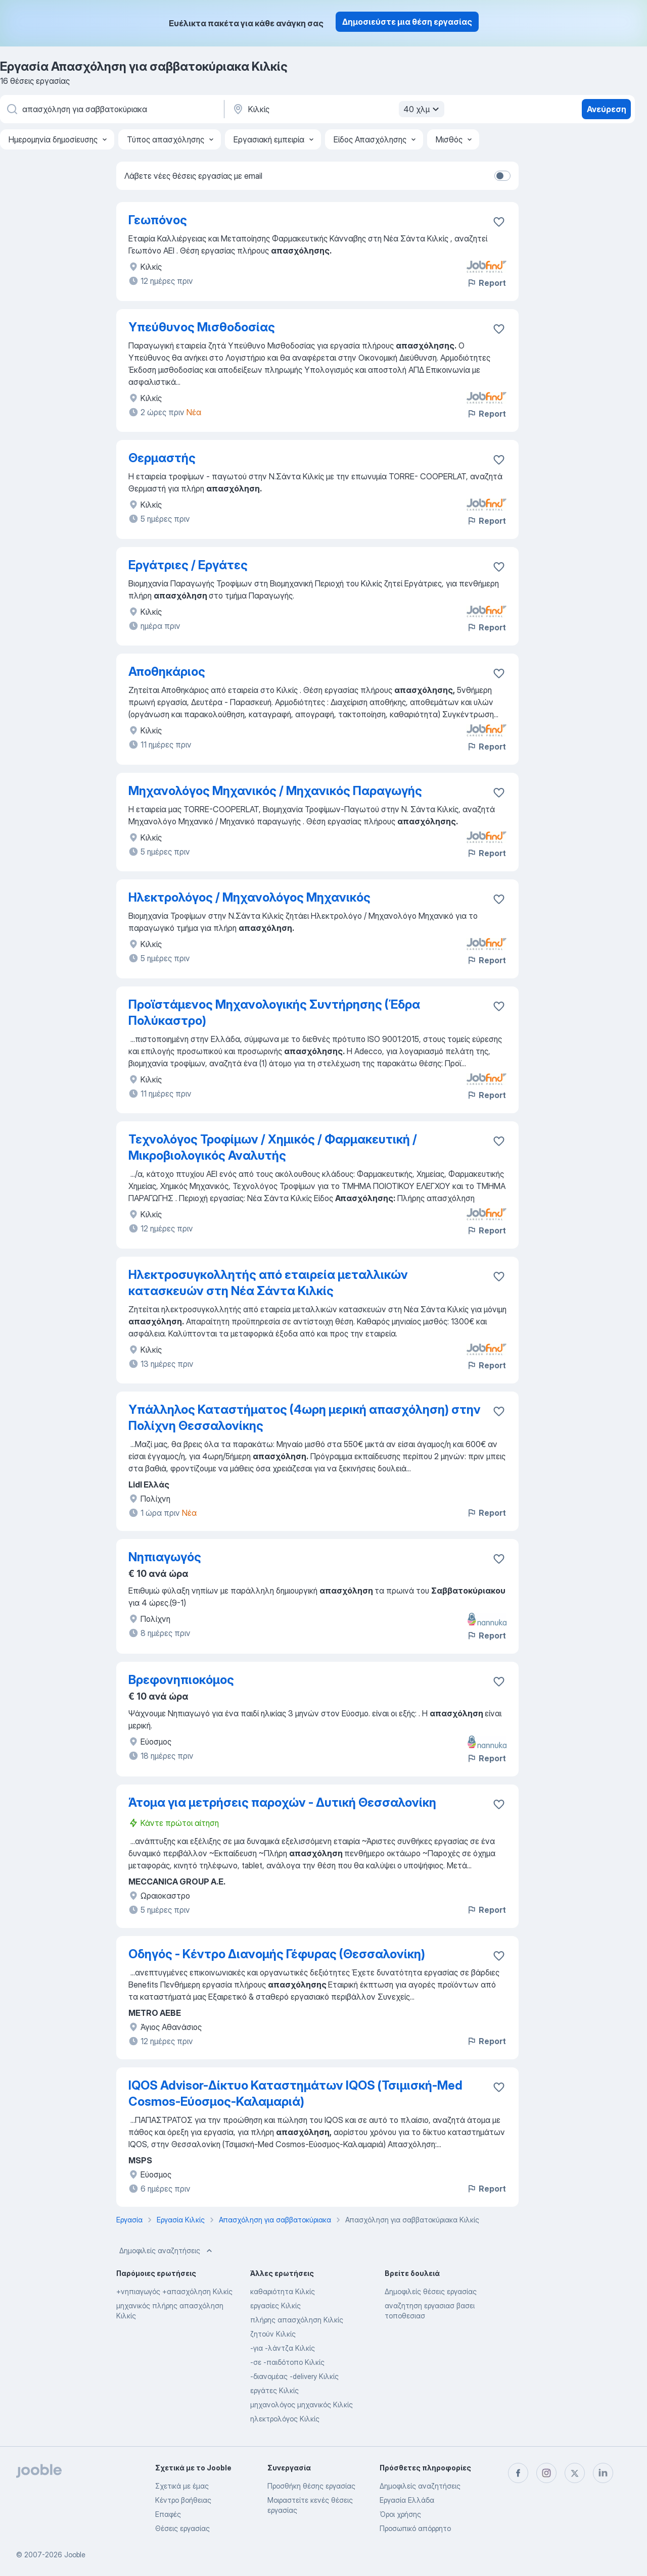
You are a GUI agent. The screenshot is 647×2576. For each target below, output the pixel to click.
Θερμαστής (162, 458)
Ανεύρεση (606, 109)
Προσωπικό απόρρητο (415, 2528)
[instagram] (546, 2473)
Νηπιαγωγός (164, 1557)
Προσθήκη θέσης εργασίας (311, 2486)
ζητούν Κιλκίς (273, 2334)
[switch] (502, 176)
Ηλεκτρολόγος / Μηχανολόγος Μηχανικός (249, 897)
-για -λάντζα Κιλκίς (282, 2348)
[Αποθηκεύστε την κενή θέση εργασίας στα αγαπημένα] (499, 221)
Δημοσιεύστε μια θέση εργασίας (407, 22)
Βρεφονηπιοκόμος (181, 1679)
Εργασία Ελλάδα (407, 2500)
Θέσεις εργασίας (182, 2528)
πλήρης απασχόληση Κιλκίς (296, 2319)
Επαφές (168, 2514)
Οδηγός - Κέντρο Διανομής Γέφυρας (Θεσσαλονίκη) (276, 1954)
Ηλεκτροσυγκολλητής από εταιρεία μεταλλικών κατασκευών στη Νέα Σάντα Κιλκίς (268, 1282)
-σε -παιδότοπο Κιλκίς (287, 2362)
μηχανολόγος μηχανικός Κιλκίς (301, 2404)
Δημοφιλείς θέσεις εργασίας (431, 2291)
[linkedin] (603, 2473)
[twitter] (575, 2473)
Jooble (74, 2554)
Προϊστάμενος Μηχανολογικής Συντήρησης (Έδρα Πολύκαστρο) (274, 1012)
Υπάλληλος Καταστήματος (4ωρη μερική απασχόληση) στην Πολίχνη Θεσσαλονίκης (304, 1417)
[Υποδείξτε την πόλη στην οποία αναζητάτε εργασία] (337, 109)
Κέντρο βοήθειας (183, 2500)
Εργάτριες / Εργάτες (188, 565)
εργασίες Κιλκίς (275, 2305)
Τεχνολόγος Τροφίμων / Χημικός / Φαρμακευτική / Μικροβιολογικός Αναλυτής (272, 1147)
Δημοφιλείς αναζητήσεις (166, 2251)
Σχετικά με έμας (182, 2486)
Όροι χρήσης (400, 2514)
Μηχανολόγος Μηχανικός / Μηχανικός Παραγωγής (275, 790)
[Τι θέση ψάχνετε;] (111, 109)
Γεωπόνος (157, 220)
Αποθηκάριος (166, 671)
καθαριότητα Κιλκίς (282, 2291)
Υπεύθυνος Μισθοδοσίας (201, 327)
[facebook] (518, 2473)
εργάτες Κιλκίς (274, 2390)
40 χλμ (422, 109)
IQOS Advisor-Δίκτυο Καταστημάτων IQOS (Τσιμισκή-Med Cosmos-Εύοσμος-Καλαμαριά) (295, 2093)
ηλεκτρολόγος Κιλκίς (284, 2418)
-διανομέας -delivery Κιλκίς (294, 2376)
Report (486, 283)
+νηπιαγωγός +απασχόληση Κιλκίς (174, 2291)
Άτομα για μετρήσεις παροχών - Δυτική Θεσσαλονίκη (282, 1802)
